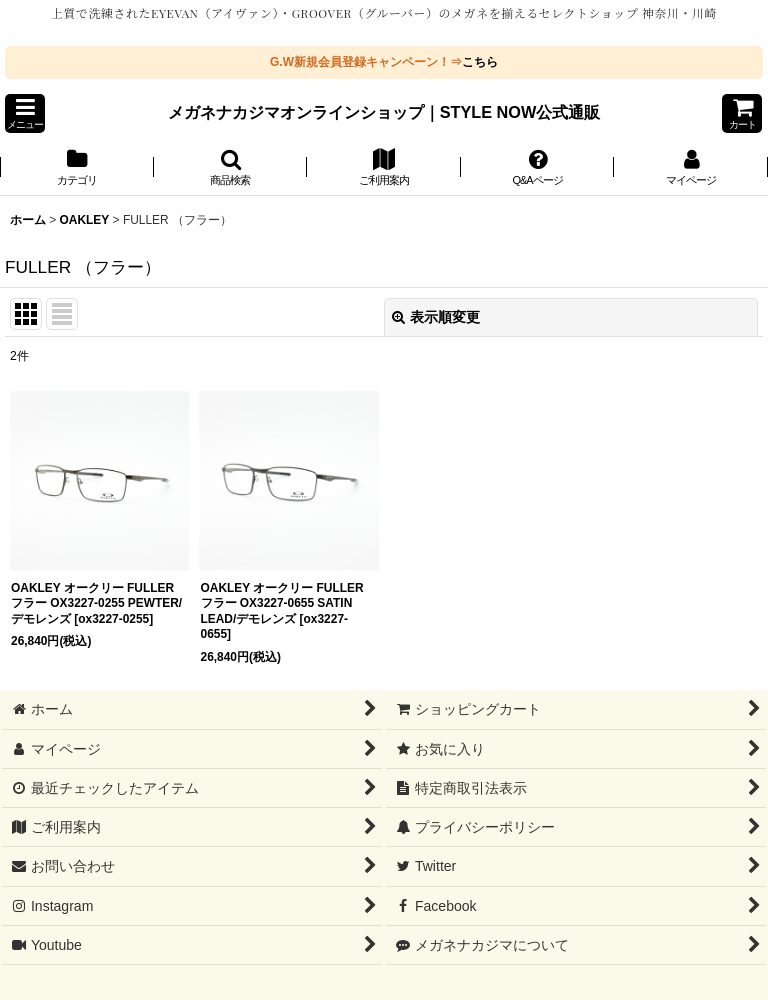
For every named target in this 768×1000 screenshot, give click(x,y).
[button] (25, 113)
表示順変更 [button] (436, 317)
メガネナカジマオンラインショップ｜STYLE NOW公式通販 (384, 112)
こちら (480, 62)
